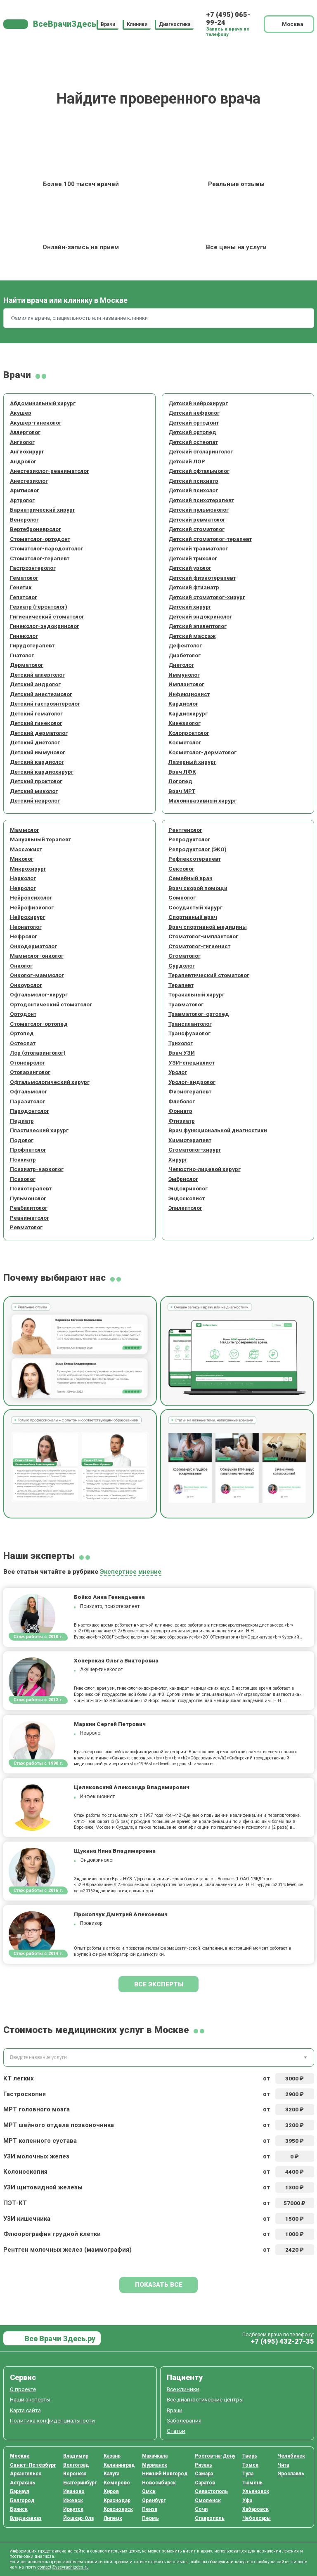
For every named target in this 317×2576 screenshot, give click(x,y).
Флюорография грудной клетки (52, 2234)
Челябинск (291, 2456)
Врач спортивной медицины (207, 926)
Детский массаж (192, 636)
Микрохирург (28, 868)
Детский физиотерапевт (202, 577)
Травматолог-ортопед (198, 1014)
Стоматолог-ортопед (39, 1023)
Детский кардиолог (37, 761)
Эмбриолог (183, 1179)
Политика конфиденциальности (52, 2420)
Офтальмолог (28, 1091)
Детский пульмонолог (198, 509)
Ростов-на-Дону (215, 2456)
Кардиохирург (188, 713)
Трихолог (180, 1043)
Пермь (150, 2518)
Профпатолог (28, 1149)
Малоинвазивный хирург (202, 800)
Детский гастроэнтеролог (45, 703)
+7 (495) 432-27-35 (282, 2341)
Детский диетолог (35, 742)
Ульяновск (255, 2491)
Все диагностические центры (205, 2399)
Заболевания (184, 2420)
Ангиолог (22, 442)
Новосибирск (159, 2483)
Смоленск (208, 2500)
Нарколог (23, 878)
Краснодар (117, 2500)
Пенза (149, 2509)
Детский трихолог (192, 558)
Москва (20, 2456)
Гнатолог (22, 655)
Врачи (108, 24)
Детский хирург (189, 606)
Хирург (177, 1159)
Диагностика (174, 24)
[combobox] (158, 2057)
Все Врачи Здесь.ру (59, 2338)
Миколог (21, 858)
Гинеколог (24, 636)
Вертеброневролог (35, 529)
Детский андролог (35, 684)
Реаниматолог (29, 1217)
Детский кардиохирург (41, 771)
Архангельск (25, 2474)
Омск (149, 2491)
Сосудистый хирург (195, 907)
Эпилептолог (185, 1207)
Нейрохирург (27, 917)
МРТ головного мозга (36, 2109)
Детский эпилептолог (197, 626)
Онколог (21, 965)
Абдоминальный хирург (43, 403)
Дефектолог (185, 645)
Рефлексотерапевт (194, 858)
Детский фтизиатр (193, 587)
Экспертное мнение (130, 1571)
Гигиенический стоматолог (47, 616)
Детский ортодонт (193, 422)
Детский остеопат (193, 442)
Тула (247, 2474)
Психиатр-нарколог (37, 1169)
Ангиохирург (27, 451)
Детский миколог (34, 791)
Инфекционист (189, 694)
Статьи (176, 2431)
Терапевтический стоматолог (208, 975)
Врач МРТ (181, 791)
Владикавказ (26, 2518)
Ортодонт (23, 1014)
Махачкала (155, 2456)
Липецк (113, 2518)
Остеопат (22, 1043)
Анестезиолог (29, 480)
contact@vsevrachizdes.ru (63, 2567)
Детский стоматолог (196, 529)
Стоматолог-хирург (194, 1149)
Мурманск (154, 2465)
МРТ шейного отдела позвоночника (58, 2125)
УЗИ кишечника (26, 2218)
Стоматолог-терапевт (39, 558)
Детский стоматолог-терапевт (210, 539)
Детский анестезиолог (41, 694)
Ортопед (22, 1033)
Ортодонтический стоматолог (51, 1004)
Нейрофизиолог (32, 907)
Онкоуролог (26, 985)
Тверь (249, 2456)
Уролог (177, 1072)
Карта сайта (25, 2410)
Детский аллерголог (37, 674)
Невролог (23, 888)
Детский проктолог (36, 781)
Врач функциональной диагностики (217, 1130)
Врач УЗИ (181, 1052)
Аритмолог (24, 490)
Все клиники (183, 2389)
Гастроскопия (24, 2094)
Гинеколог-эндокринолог (44, 626)
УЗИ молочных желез (36, 2156)
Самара (204, 2474)
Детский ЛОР (186, 461)
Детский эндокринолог (200, 616)
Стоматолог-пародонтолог (46, 548)
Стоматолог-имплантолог (203, 936)
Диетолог (181, 664)
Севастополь (211, 2491)
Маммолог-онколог (37, 955)
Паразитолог (27, 1101)
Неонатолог (26, 926)
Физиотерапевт (189, 1091)
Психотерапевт (31, 1188)
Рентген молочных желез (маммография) (67, 2249)
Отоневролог (27, 1062)
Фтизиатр (181, 1120)
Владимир (75, 2456)
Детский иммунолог (37, 752)
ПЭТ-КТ (15, 2203)
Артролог (22, 500)
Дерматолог (26, 664)
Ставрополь (210, 2518)
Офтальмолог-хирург (39, 994)
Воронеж (74, 2474)
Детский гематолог (36, 713)
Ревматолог (26, 1227)
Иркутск (73, 2509)
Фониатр (180, 1110)
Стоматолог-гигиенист (199, 946)
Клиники (137, 24)
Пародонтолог (29, 1110)
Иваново (74, 2491)
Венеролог (24, 519)
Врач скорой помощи (197, 888)
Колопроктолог (188, 733)
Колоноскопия (25, 2171)
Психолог (22, 1179)
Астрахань (22, 2483)
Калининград (119, 2465)
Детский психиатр (193, 480)
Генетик (21, 587)
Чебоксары (256, 2518)
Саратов (205, 2483)
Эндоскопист (186, 1198)
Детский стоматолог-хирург (206, 597)
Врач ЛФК (182, 771)
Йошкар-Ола (78, 2518)
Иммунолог (184, 674)
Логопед (180, 781)
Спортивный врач (192, 917)
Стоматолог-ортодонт (40, 539)
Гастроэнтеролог (33, 567)
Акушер (20, 412)
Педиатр (22, 1120)
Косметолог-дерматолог (202, 752)
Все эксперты (158, 1984)
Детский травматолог (198, 548)
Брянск (19, 2509)
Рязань (203, 2465)
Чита (283, 2465)
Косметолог (184, 742)
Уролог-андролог (191, 1082)
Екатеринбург (80, 2483)
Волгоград (76, 2465)
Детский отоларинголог (200, 451)
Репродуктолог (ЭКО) (197, 849)
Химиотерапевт (189, 1140)
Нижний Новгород (165, 2474)
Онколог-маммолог (37, 975)
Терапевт (181, 985)
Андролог (23, 461)
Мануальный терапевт (40, 839)
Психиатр (23, 1159)
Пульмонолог (28, 1198)
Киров (111, 2491)
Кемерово (117, 2483)
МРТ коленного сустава (40, 2140)
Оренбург (154, 2500)
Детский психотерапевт (201, 500)
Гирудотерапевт (32, 645)
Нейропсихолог (31, 897)
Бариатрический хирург (42, 509)
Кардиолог (183, 703)
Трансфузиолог (189, 1033)
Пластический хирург (39, 1130)
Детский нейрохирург (198, 403)
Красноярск (118, 2509)
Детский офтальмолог (198, 471)
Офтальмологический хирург (50, 1082)
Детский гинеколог (36, 723)
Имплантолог (186, 684)
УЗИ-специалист (191, 1062)
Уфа (247, 2500)
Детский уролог (189, 567)
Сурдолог (181, 965)
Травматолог (185, 1004)
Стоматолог (184, 955)
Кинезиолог (184, 723)
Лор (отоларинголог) (38, 1052)
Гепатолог (23, 597)
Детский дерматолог (39, 733)
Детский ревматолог (196, 519)
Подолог (21, 1140)
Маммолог (24, 829)
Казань (112, 2456)
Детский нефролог (194, 412)
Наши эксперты (30, 2399)
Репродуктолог (189, 839)
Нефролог (23, 936)
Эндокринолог (188, 1188)
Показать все (158, 2284)
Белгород (22, 2500)
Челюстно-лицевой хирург (204, 1169)
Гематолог (24, 577)
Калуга (111, 2474)
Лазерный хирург (192, 761)
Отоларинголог (30, 1072)
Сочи (201, 2509)
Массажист (26, 849)
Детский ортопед (192, 432)
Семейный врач (190, 878)
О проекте (23, 2389)
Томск (250, 2465)
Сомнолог (182, 897)
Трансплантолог (190, 1023)
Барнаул (19, 2491)
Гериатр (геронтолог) (38, 606)
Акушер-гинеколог (36, 422)
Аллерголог (25, 432)
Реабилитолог (28, 1207)
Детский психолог (193, 490)
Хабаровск (255, 2509)
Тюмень (252, 2483)
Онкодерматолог (33, 946)
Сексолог (181, 868)
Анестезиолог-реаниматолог (49, 471)
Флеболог (181, 1101)
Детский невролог (35, 800)
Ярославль (291, 2474)
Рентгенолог (185, 829)
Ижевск (73, 2500)
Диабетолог (184, 655)
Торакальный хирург (196, 994)
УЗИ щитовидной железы (43, 2187)
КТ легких (18, 2078)
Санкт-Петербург (33, 2465)
